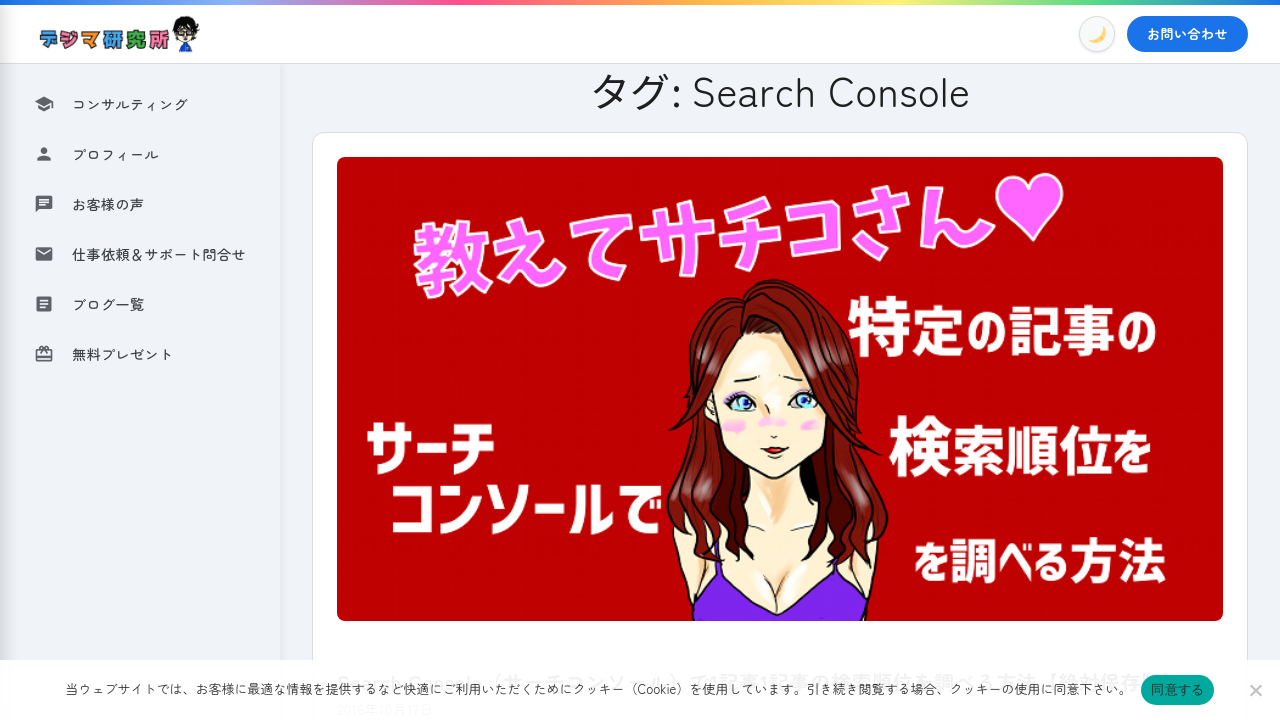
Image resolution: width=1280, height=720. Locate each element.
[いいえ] (1255, 690)
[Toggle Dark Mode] (1097, 34)
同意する (1177, 689)
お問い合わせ (1187, 33)
